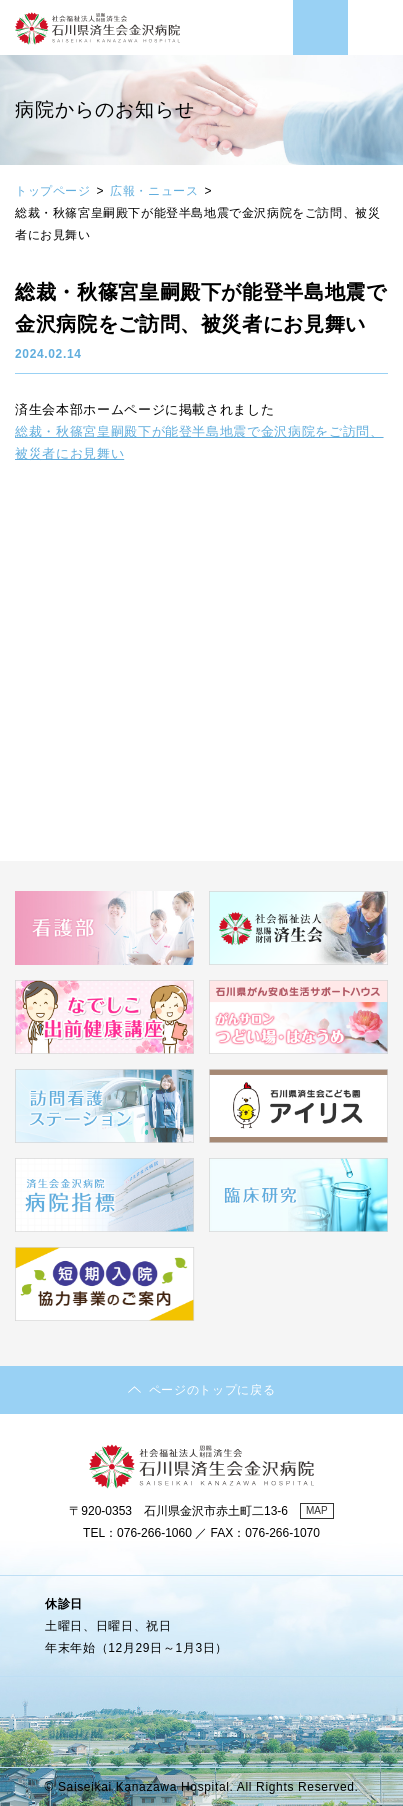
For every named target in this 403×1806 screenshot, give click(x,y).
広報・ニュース (154, 191)
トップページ (53, 191)
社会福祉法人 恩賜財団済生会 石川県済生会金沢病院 (97, 39)
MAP (317, 1510)
